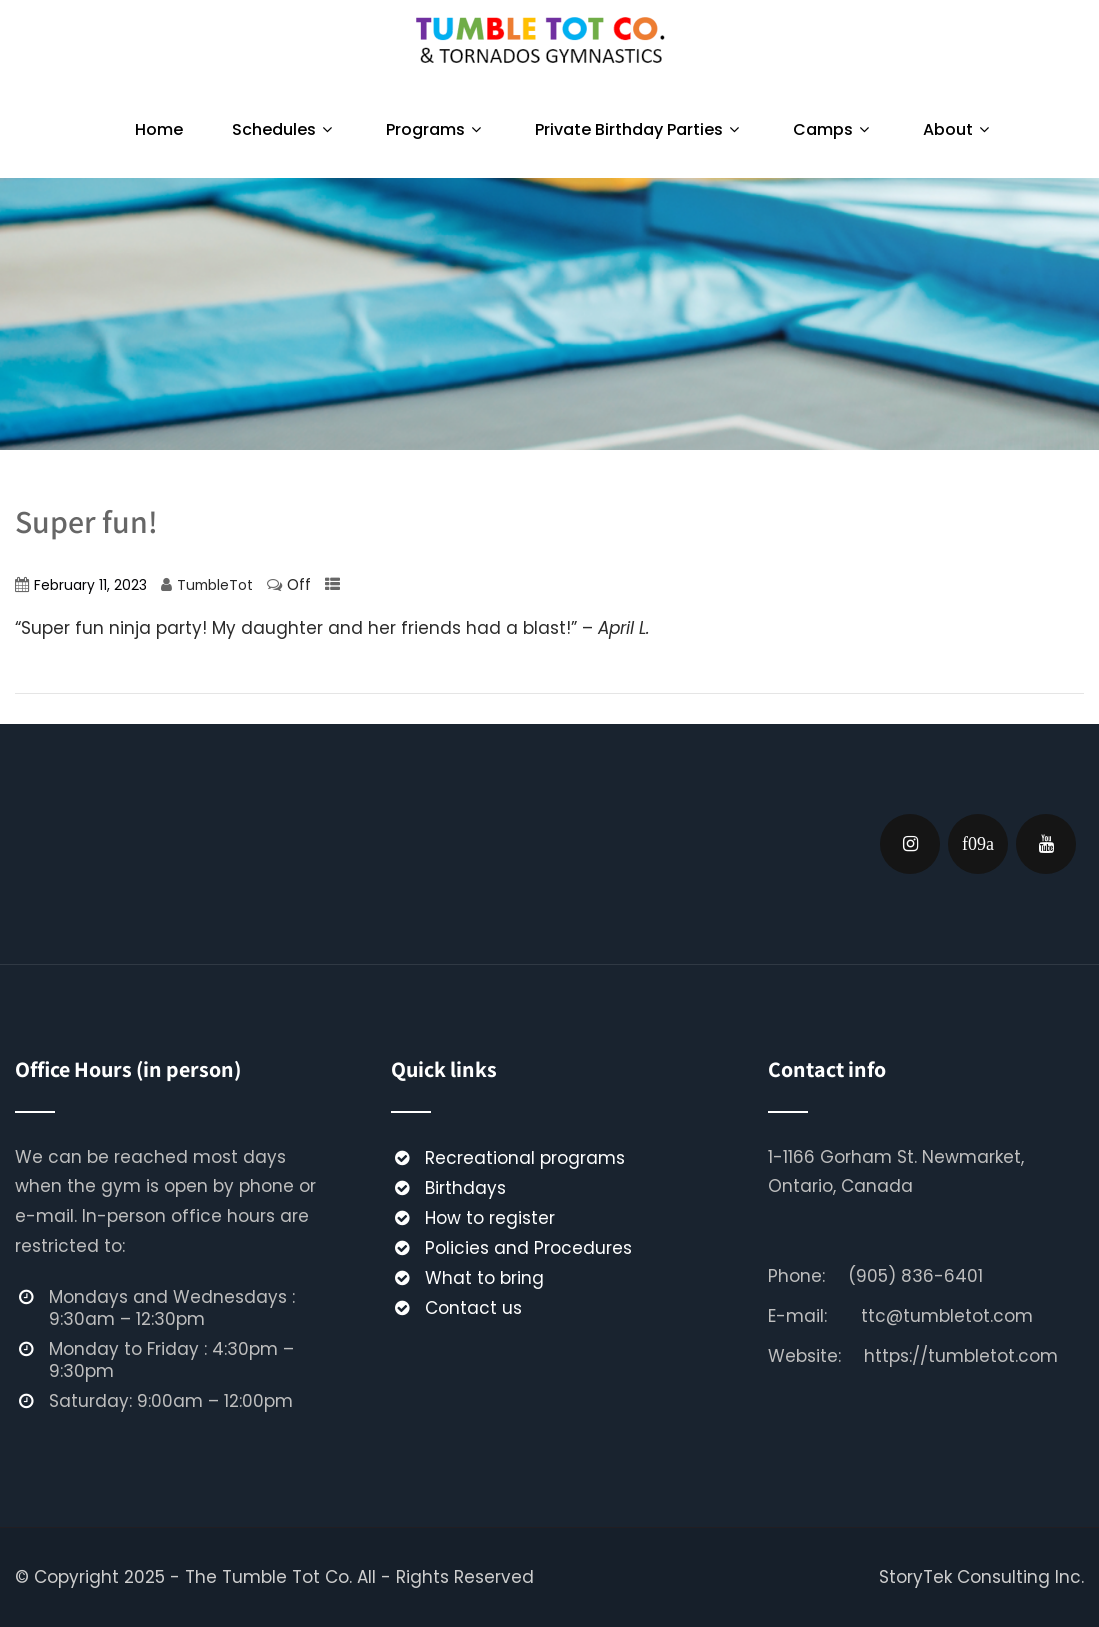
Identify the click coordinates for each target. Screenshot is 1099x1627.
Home (159, 129)
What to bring (484, 1278)
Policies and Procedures (528, 1248)
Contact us (473, 1308)
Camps (833, 129)
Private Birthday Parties (639, 129)
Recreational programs (525, 1158)
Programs (436, 129)
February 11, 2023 (90, 585)
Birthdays (465, 1188)
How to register (490, 1218)
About (958, 129)
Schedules (284, 129)
